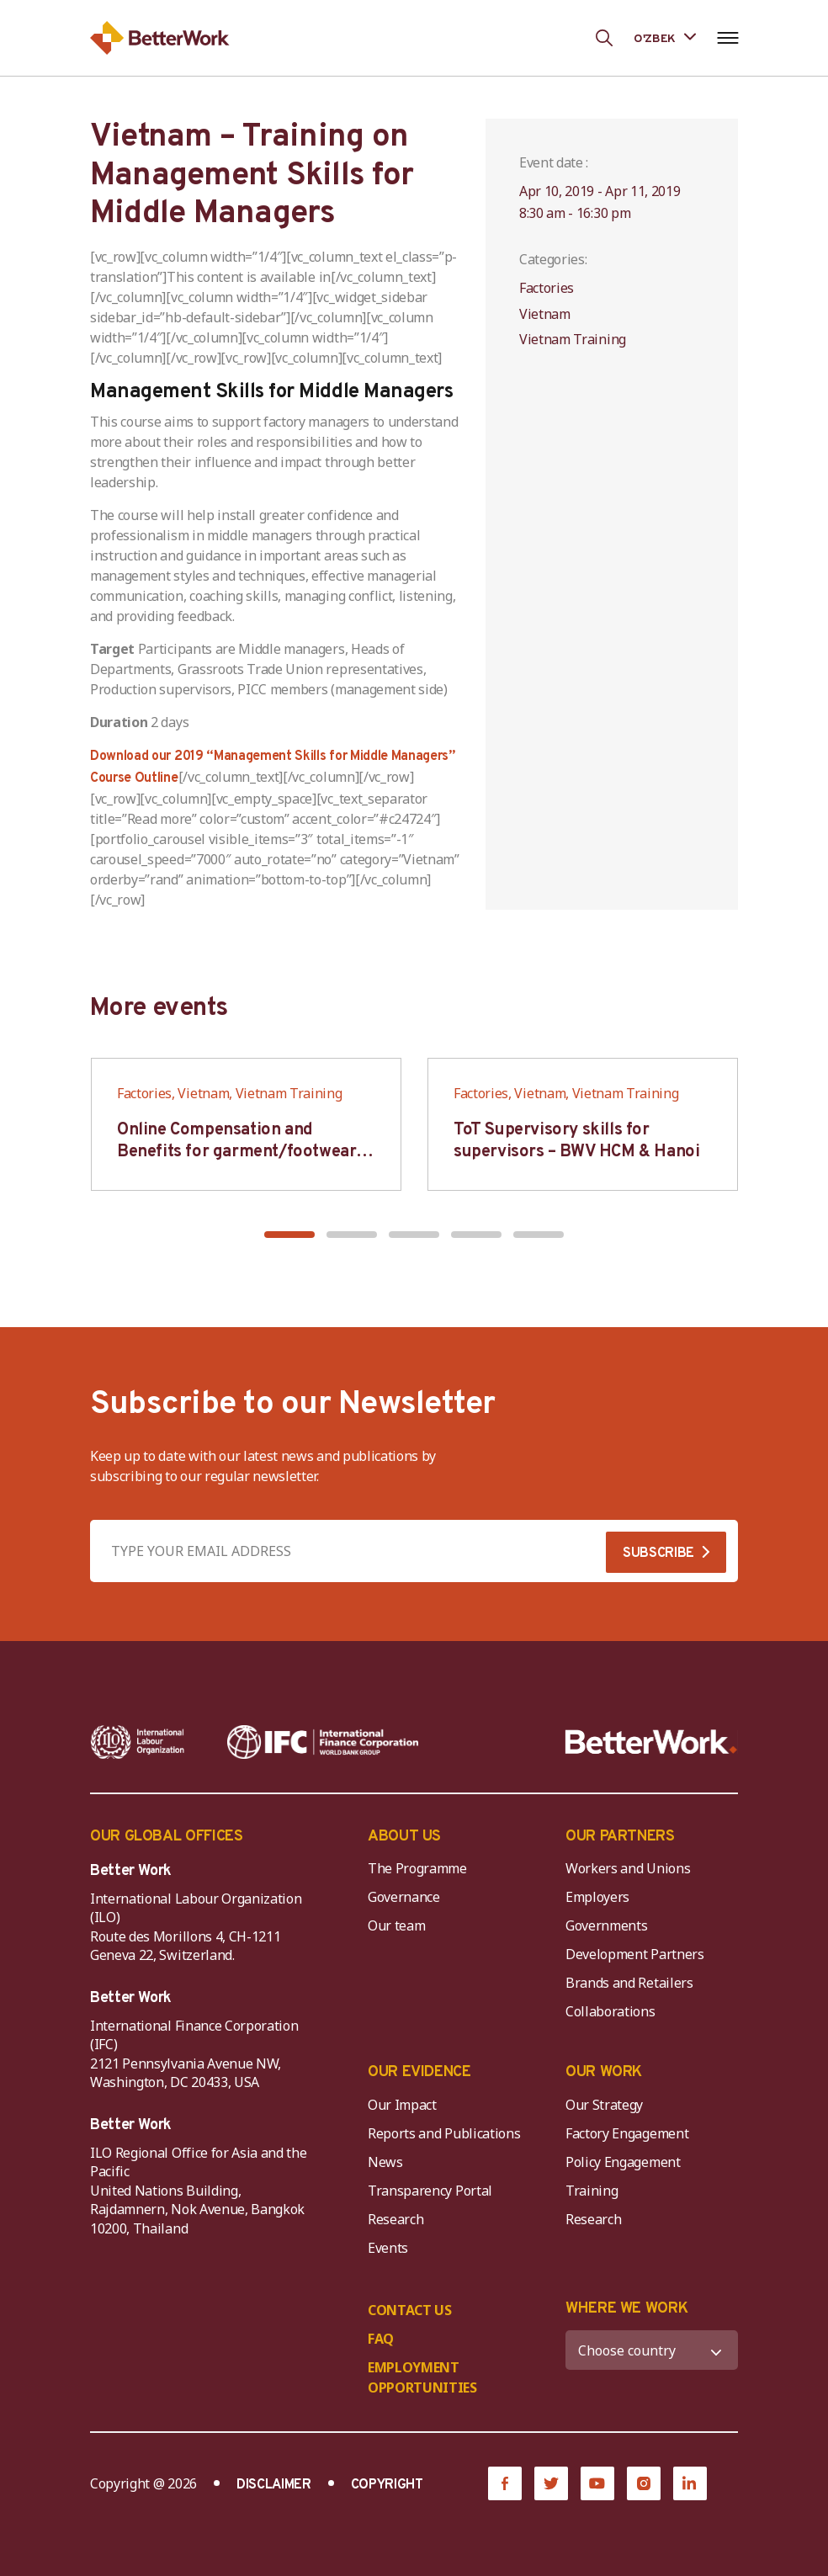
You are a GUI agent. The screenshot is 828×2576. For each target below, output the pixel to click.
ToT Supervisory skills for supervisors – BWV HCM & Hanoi (576, 1141)
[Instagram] (644, 2483)
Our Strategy (604, 2104)
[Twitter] (551, 2483)
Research (395, 2219)
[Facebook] (505, 2483)
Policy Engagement (626, 2162)
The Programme (417, 1868)
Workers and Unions (627, 1868)
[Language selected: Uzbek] (665, 37)
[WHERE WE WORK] (651, 2350)
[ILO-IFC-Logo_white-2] (137, 1742)
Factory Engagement (626, 2133)
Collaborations (610, 2011)
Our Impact (402, 2104)
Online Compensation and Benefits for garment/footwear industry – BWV (236, 1152)
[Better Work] (651, 1742)
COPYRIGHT (387, 2485)
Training (591, 2190)
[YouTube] (597, 2483)
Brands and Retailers (629, 1982)
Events (388, 2248)
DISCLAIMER (273, 2485)
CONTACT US (410, 2310)
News (385, 2162)
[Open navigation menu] (727, 38)
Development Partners (634, 1954)
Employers (597, 1897)
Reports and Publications (444, 2133)
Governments (606, 1925)
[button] (289, 1234)
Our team (396, 1925)
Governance (404, 1897)
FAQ (381, 2338)
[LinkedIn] (690, 2483)
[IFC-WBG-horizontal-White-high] (322, 1742)
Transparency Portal (430, 2190)
